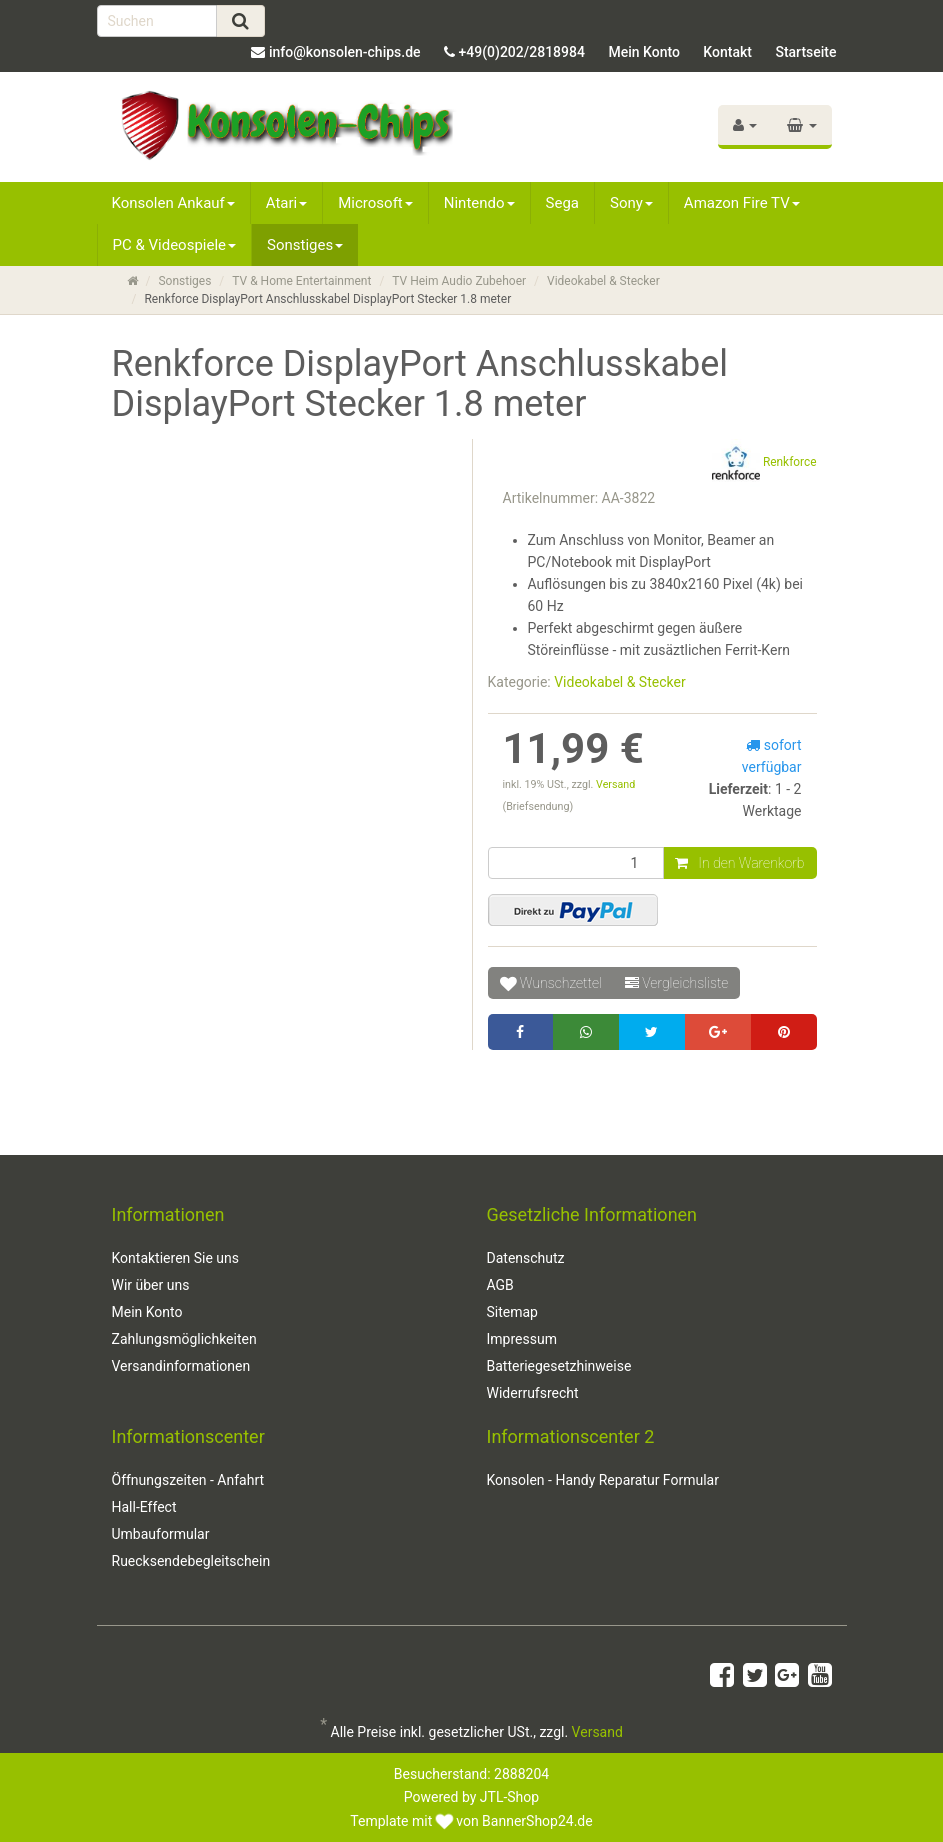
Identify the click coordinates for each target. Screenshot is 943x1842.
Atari (286, 203)
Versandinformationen (181, 1366)
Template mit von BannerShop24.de (471, 1821)
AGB (500, 1285)
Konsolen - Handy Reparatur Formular (603, 1480)
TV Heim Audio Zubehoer (459, 281)
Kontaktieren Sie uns (176, 1258)
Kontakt (727, 52)
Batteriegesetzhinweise (559, 1366)
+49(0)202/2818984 (522, 52)
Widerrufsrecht (533, 1393)
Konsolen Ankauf (173, 203)
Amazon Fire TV (742, 203)
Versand (615, 784)
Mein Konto (643, 52)
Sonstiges (305, 245)
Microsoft (375, 203)
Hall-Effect (144, 1507)
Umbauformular (161, 1534)
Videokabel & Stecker (603, 281)
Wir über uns (151, 1285)
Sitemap (512, 1312)
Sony (631, 203)
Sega (562, 203)
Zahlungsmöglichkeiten (184, 1339)
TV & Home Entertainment (301, 281)
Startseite (805, 52)
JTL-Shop (509, 1797)
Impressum (522, 1339)
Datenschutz (526, 1258)
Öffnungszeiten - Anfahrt (188, 1480)
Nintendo (479, 203)
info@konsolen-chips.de (345, 52)
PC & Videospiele (175, 245)
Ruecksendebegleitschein (191, 1561)
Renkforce (764, 463)
